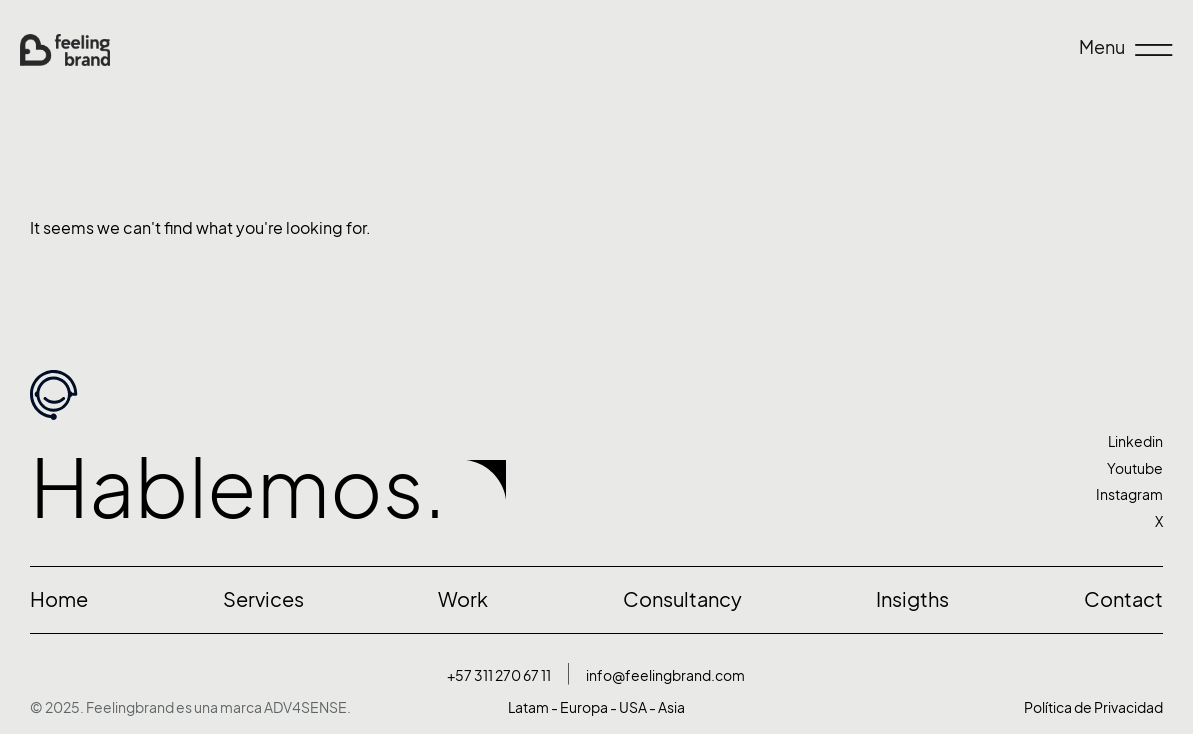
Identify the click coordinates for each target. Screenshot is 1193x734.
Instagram (1129, 494)
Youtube (1135, 468)
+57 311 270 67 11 (499, 675)
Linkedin (1135, 441)
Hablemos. (238, 488)
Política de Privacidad (1093, 707)
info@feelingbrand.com (665, 675)
